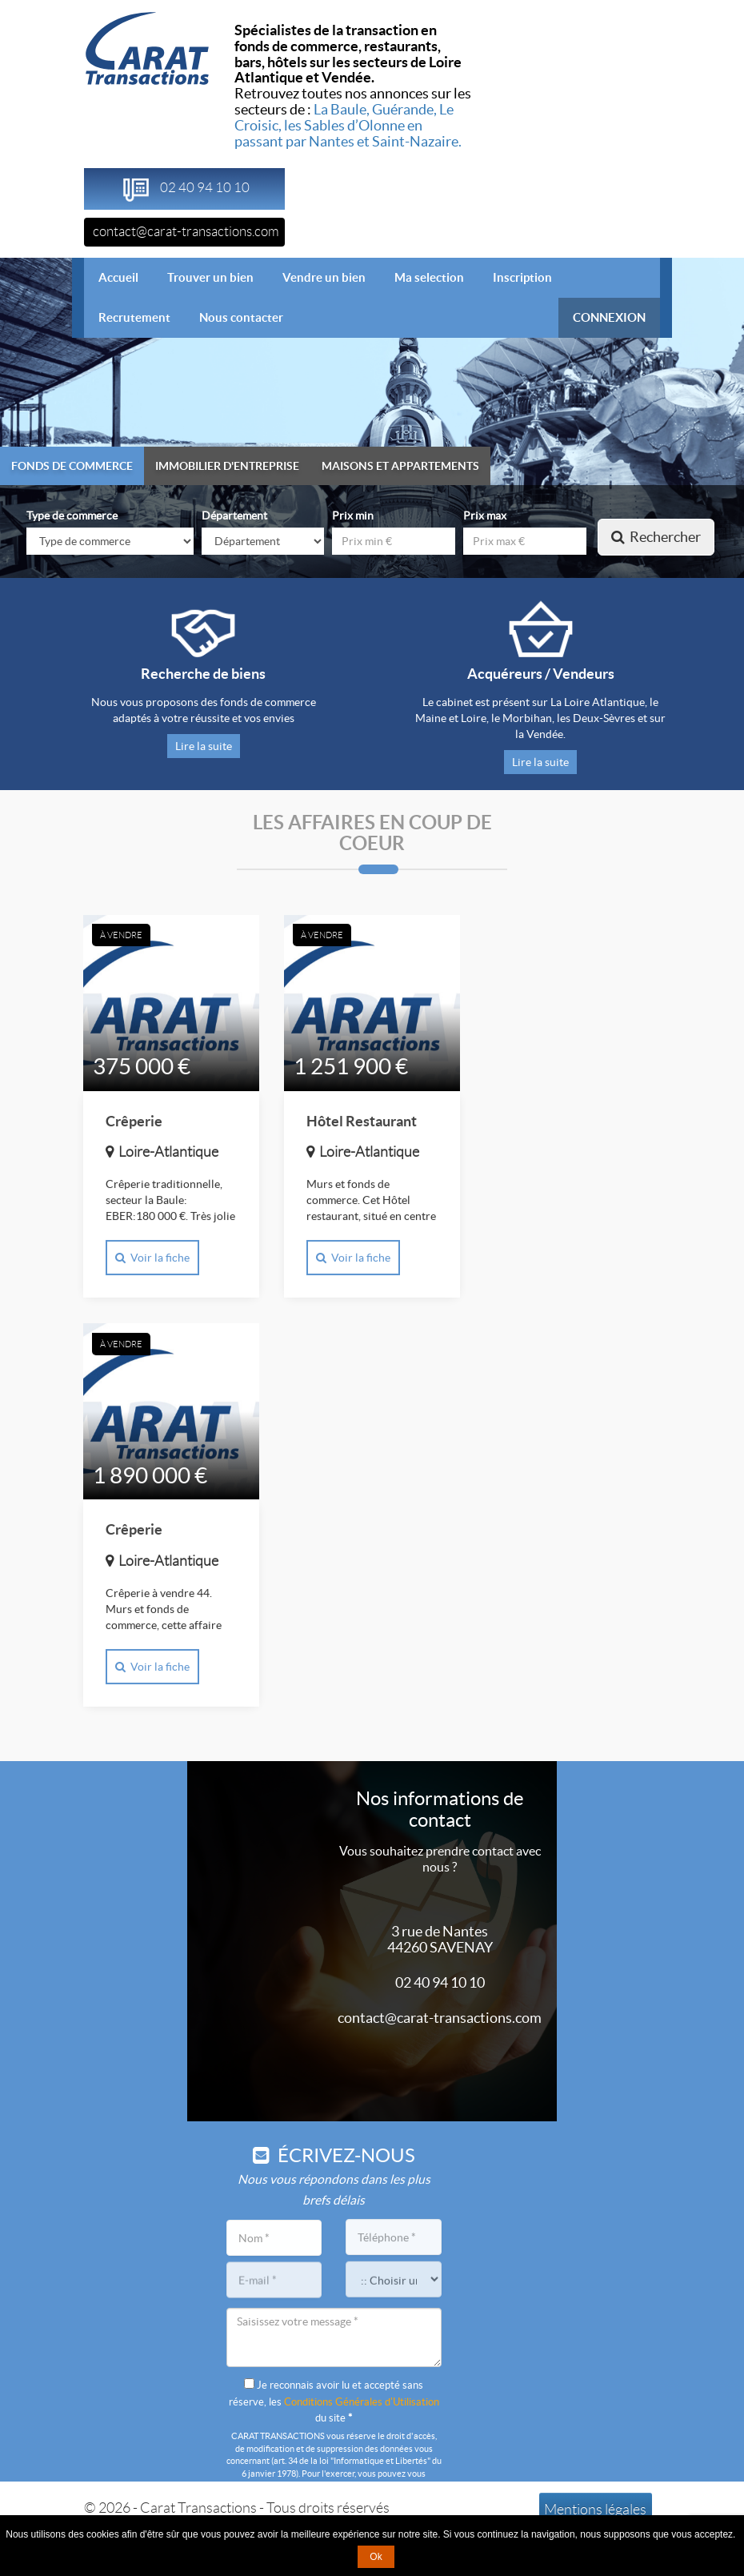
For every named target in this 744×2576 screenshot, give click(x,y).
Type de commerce (72, 515)
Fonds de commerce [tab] (72, 465)
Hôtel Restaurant (361, 1122)
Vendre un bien (324, 277)
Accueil (125, 276)
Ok (376, 2556)
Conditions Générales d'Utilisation (361, 2402)
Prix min (353, 515)
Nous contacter (241, 317)
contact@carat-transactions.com (186, 231)
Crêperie (134, 1122)
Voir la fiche (152, 1260)
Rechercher (656, 536)
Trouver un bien (210, 277)
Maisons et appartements (400, 465)
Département (234, 515)
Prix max (484, 515)
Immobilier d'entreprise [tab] (227, 465)
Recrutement (134, 317)
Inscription (522, 277)
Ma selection (429, 277)
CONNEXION (609, 317)
